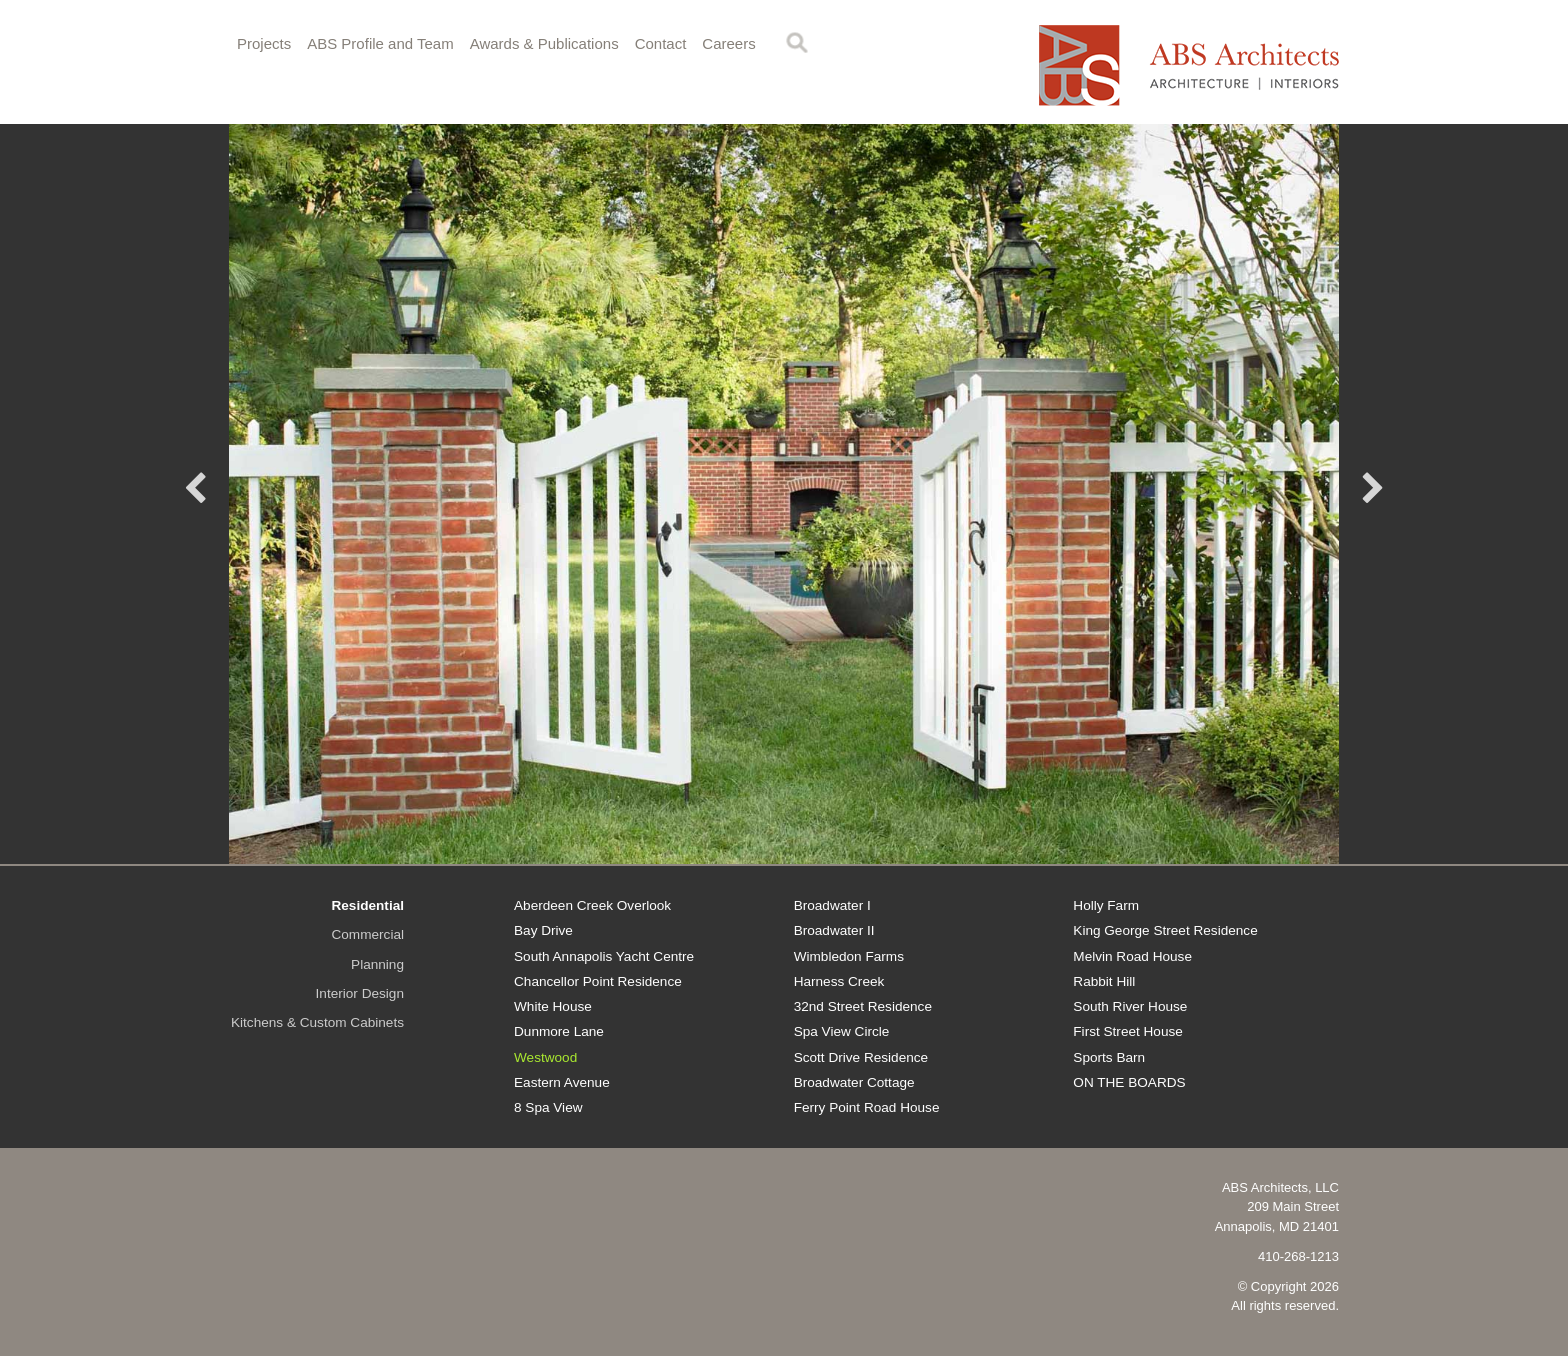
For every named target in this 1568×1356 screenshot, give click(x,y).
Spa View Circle (842, 1031)
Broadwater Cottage (854, 1082)
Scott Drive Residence (861, 1057)
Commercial (367, 934)
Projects (264, 43)
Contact (661, 43)
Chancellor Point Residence (598, 981)
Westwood (545, 1057)
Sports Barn (1109, 1057)
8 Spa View (548, 1107)
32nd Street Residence (863, 1006)
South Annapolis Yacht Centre (604, 956)
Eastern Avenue (562, 1082)
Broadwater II (834, 930)
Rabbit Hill (1104, 981)
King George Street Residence (1165, 930)
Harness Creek (839, 981)
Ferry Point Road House (867, 1107)
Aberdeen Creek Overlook (592, 905)
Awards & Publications (544, 43)
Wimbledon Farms (849, 956)
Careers (728, 43)
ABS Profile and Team (380, 43)
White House (553, 1006)
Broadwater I (832, 905)
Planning (377, 964)
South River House (1130, 1006)
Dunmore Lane (559, 1031)
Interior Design (360, 993)
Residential (367, 905)
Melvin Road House (1132, 956)
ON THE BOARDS (1129, 1082)
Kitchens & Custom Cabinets (317, 1022)
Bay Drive (543, 930)
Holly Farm (1106, 905)
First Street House (1128, 1031)
